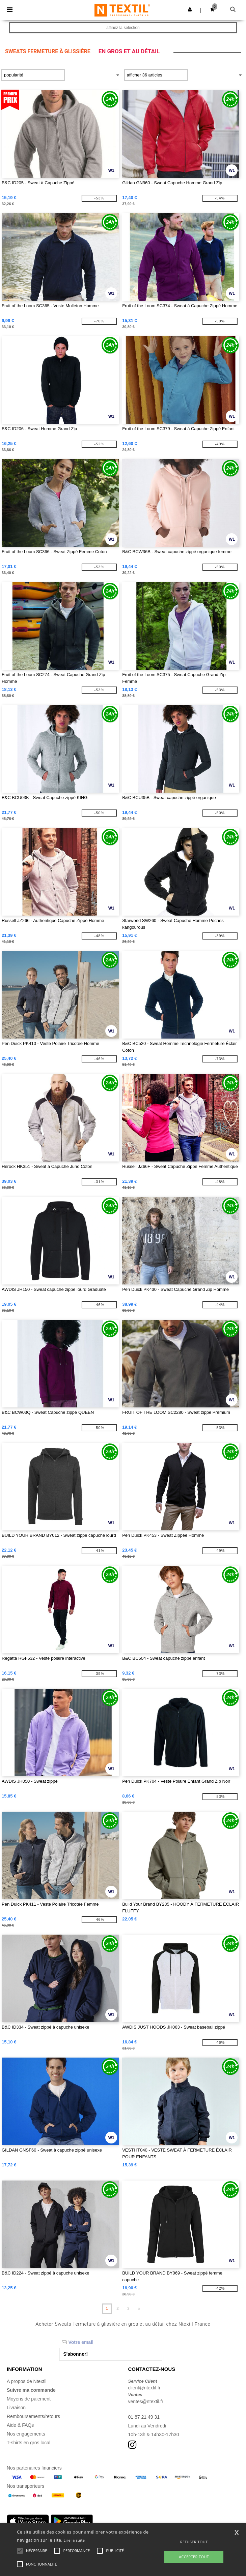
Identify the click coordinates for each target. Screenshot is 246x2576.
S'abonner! (75, 2354)
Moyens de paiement (29, 2399)
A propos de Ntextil (27, 2381)
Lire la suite (74, 2540)
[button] (190, 9)
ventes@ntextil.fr (145, 2401)
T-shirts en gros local (28, 2442)
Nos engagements (26, 2434)
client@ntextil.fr (144, 2387)
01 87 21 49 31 (144, 2417)
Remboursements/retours (33, 2416)
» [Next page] (139, 2308)
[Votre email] (111, 2342)
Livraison (16, 2407)
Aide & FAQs (20, 2425)
